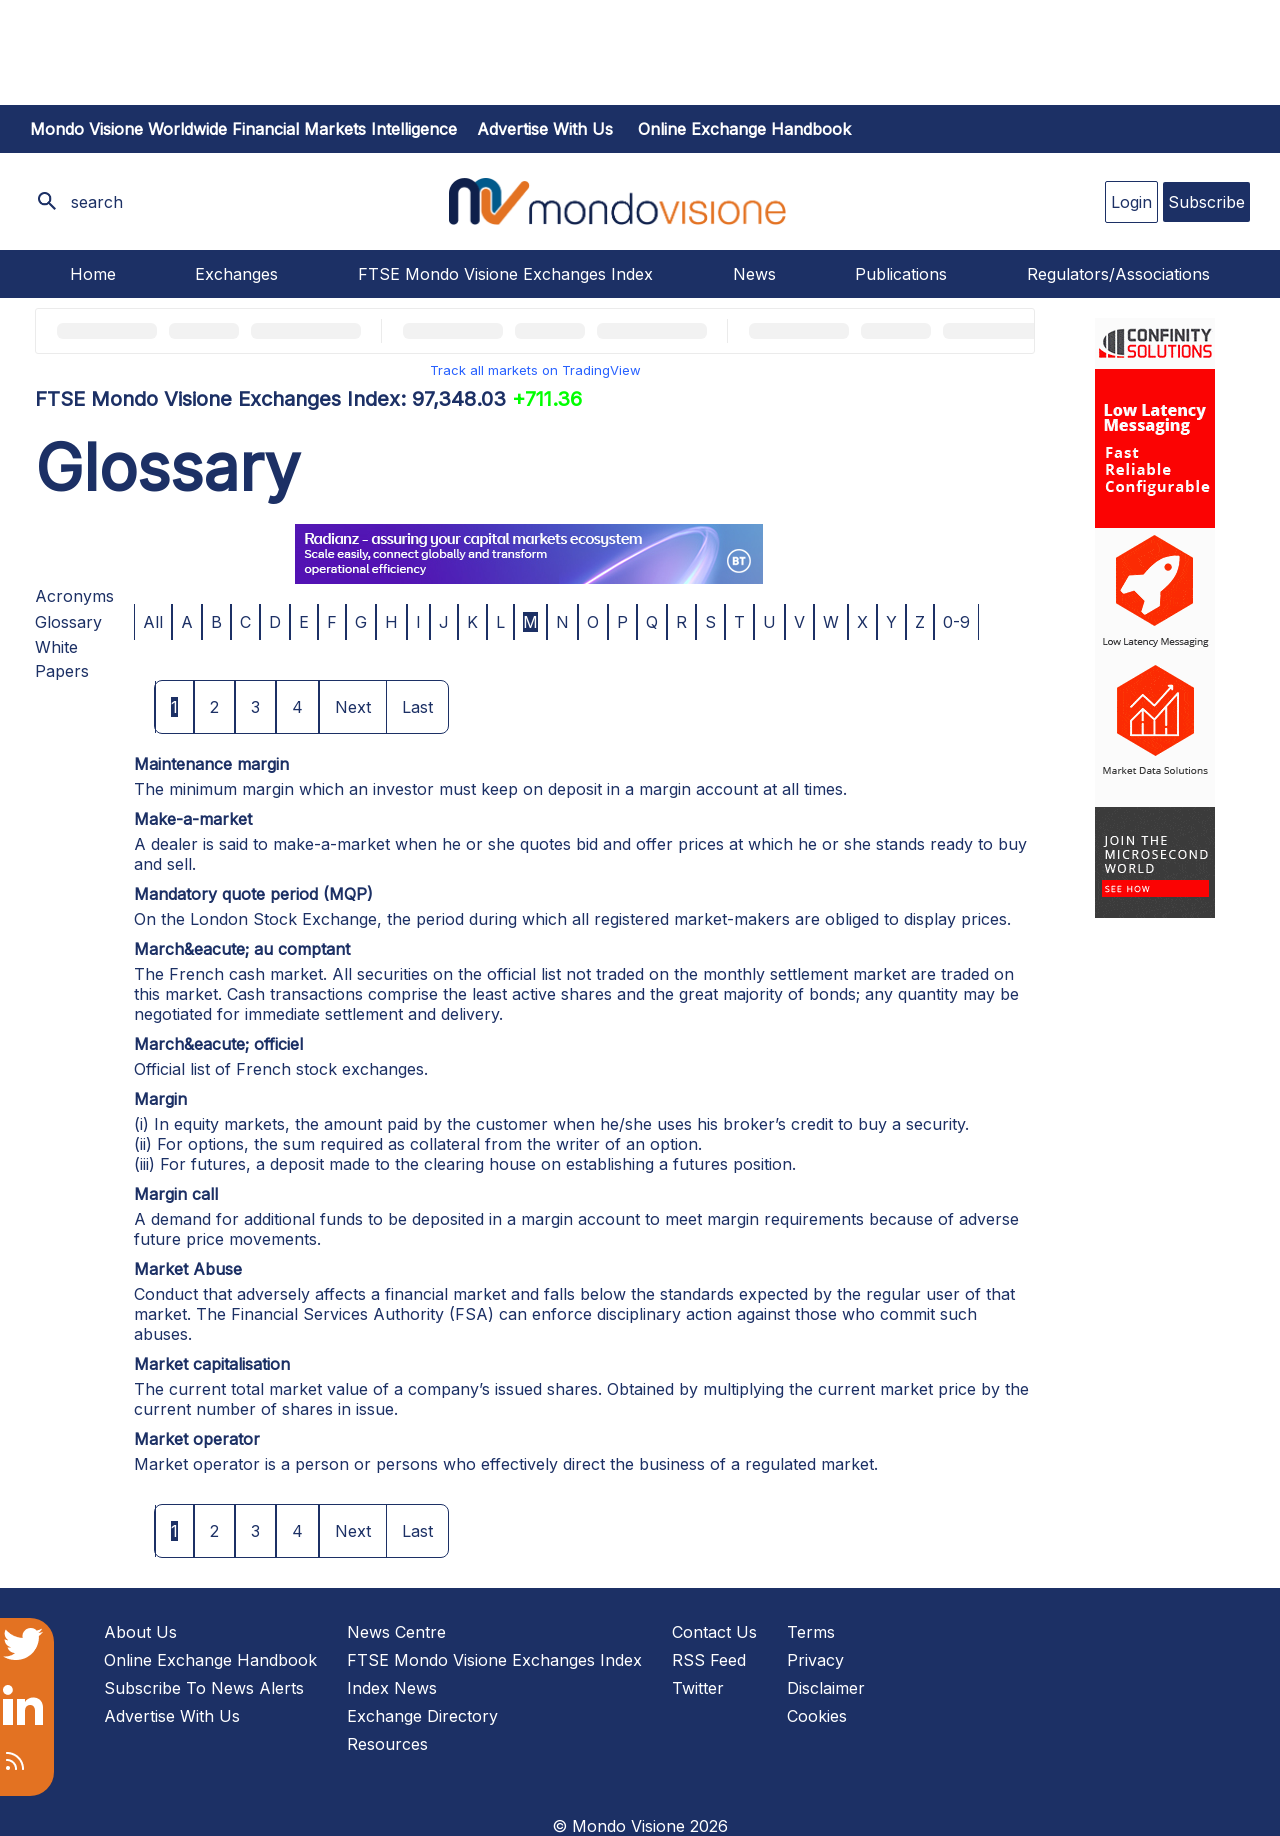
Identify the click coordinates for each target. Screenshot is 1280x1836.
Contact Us (714, 1632)
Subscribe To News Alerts (204, 1688)
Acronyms (74, 596)
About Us (140, 1632)
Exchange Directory (422, 1716)
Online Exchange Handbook (744, 129)
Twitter (698, 1688)
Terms (811, 1632)
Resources (387, 1744)
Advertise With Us (172, 1716)
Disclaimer (826, 1688)
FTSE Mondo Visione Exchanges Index (505, 274)
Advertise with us (545, 129)
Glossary (68, 622)
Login (1131, 202)
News (754, 274)
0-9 (956, 622)
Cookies (817, 1716)
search (97, 202)
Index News (392, 1688)
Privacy (815, 1660)
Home (93, 274)
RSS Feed (709, 1660)
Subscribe (1206, 202)
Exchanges (236, 274)
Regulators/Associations (1118, 274)
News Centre (396, 1632)
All (153, 622)
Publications (901, 274)
